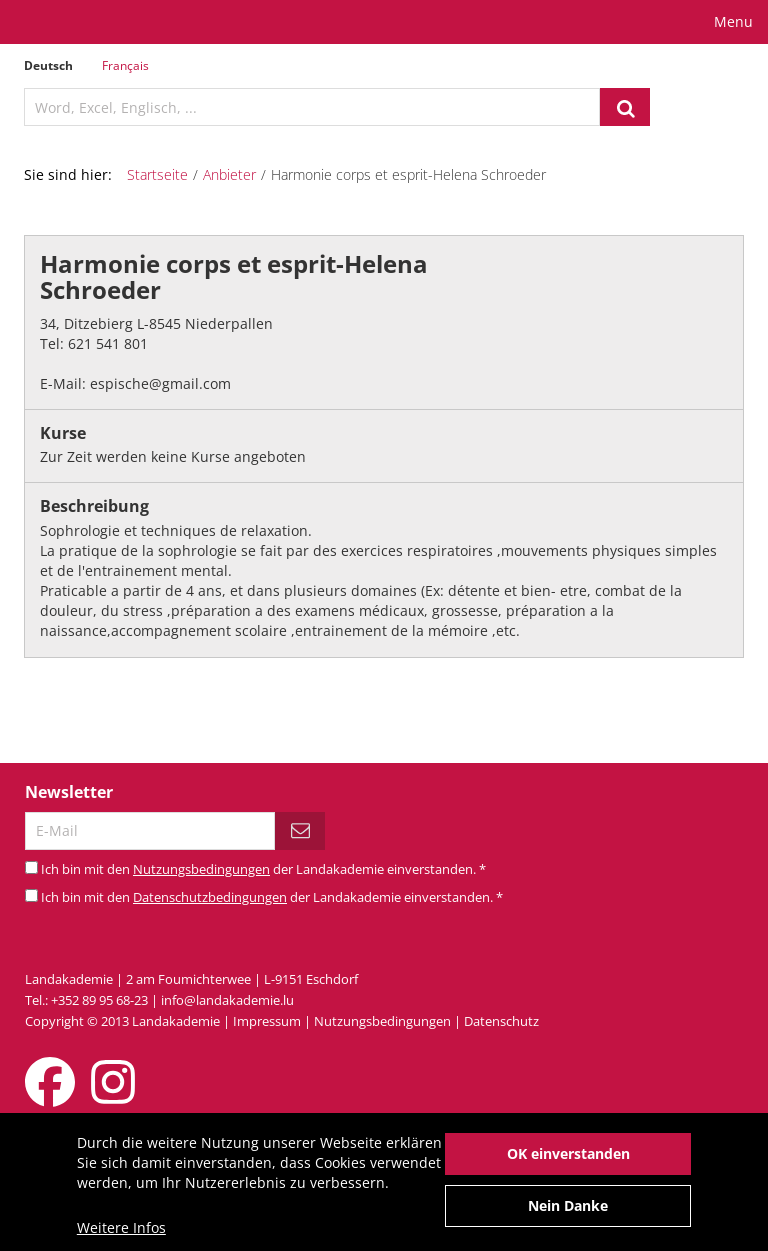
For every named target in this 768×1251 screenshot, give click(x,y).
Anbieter (229, 174)
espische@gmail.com (160, 383)
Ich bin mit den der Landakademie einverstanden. (263, 869)
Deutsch (48, 65)
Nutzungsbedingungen (201, 869)
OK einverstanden (568, 1161)
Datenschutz (501, 1021)
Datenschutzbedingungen (210, 897)
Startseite (157, 174)
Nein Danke (568, 1213)
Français (125, 65)
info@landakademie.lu (227, 1000)
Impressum (267, 1021)
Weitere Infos (121, 1235)
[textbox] (312, 107)
